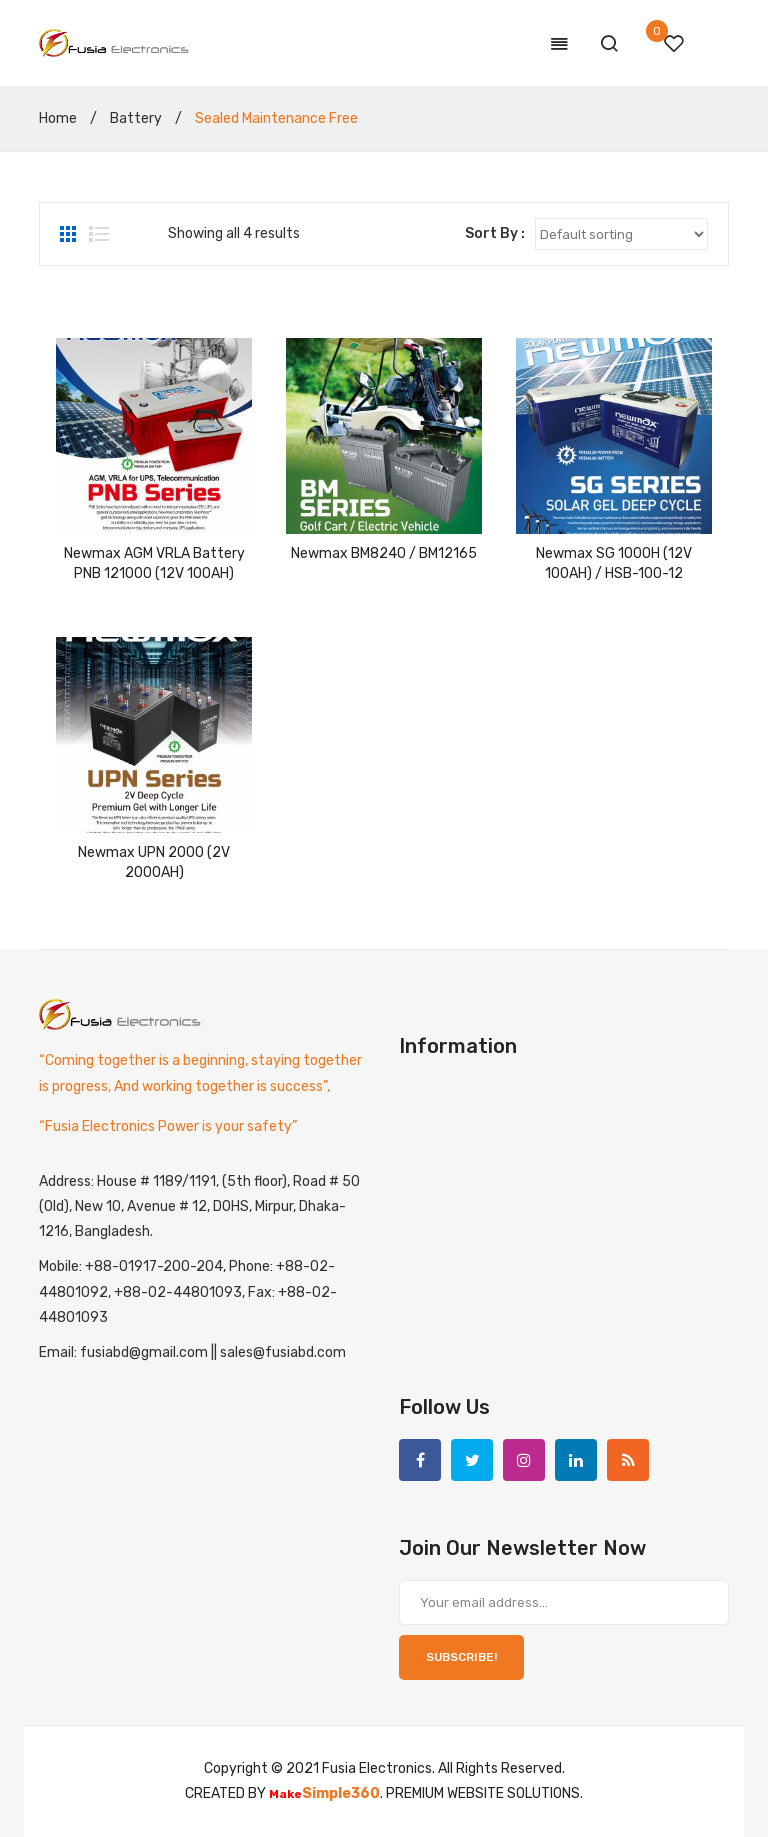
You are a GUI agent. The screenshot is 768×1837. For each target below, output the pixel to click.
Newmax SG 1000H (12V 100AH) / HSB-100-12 (614, 563)
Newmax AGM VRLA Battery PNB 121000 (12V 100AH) (154, 563)
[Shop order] (621, 234)
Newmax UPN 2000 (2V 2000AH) (154, 862)
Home (58, 118)
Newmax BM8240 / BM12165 (384, 553)
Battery (136, 118)
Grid (70, 234)
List (99, 234)
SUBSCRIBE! (461, 1657)
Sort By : (495, 233)
